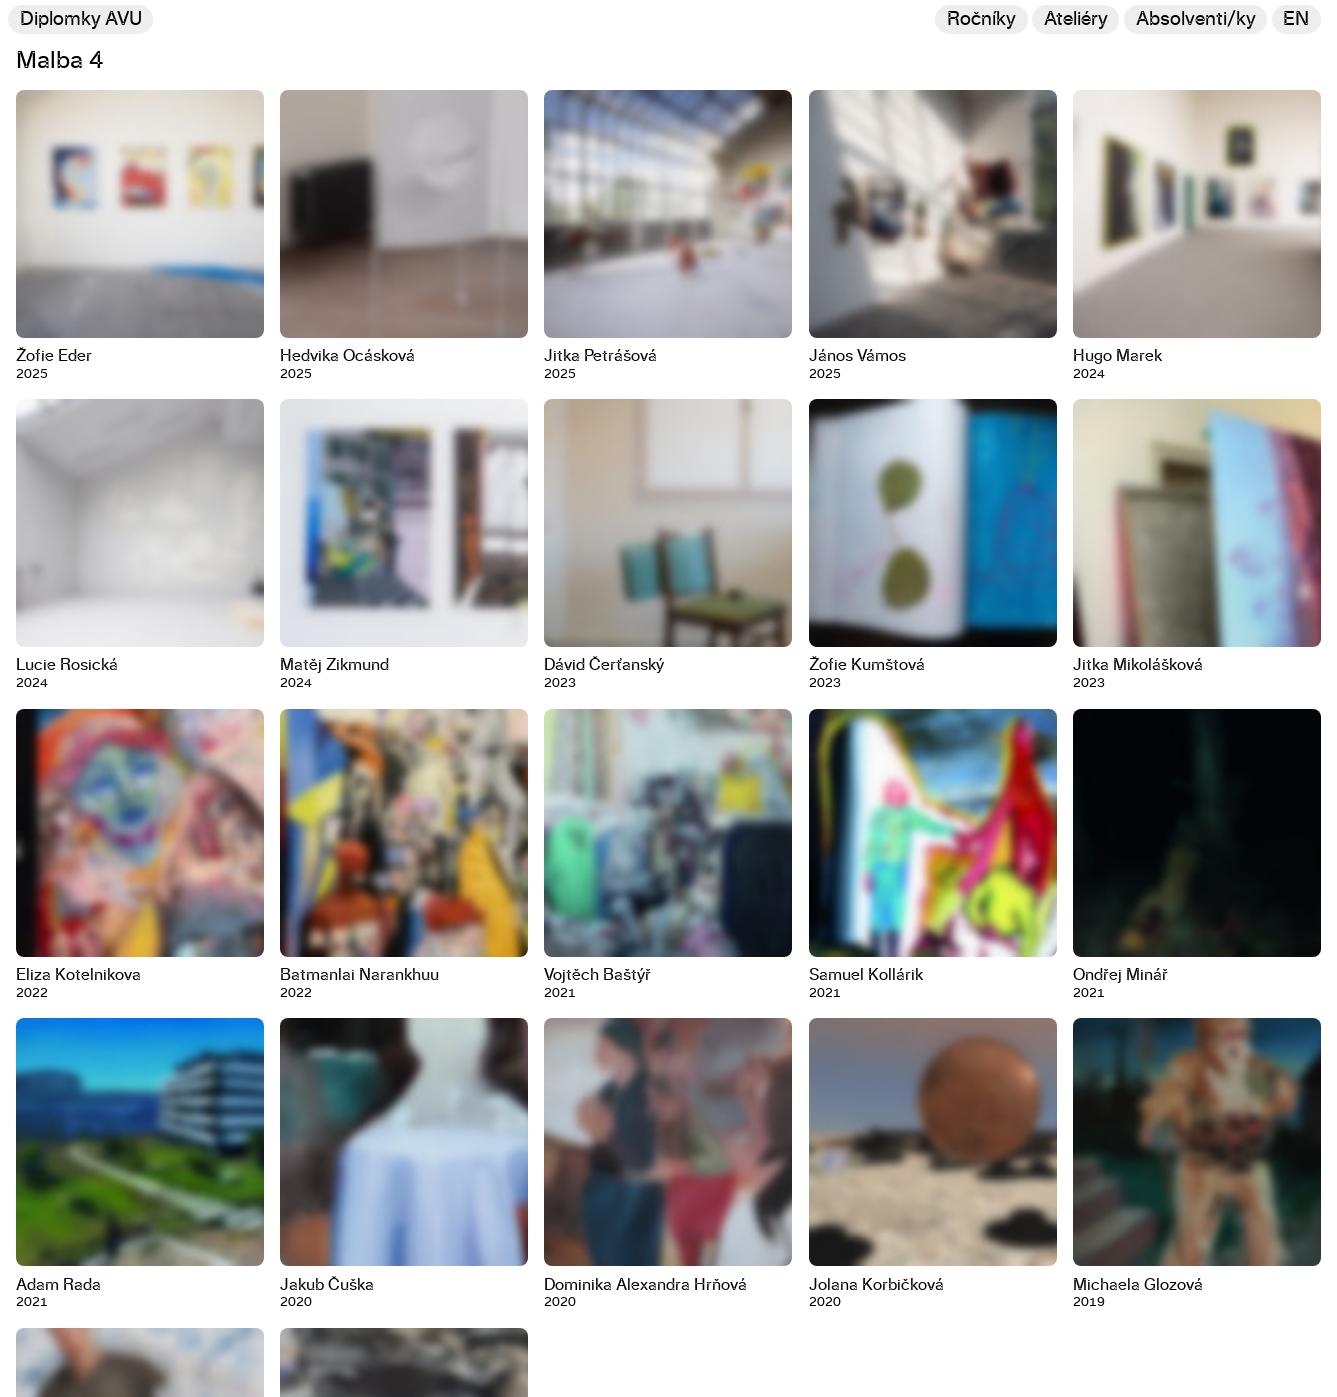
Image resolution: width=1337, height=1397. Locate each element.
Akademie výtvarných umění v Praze (172, 1342)
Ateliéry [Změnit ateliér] (1076, 19)
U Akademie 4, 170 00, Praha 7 (107, 1359)
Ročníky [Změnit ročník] (981, 19)
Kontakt (40, 1376)
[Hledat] (1195, 19)
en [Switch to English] (1296, 19)
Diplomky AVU (81, 19)
